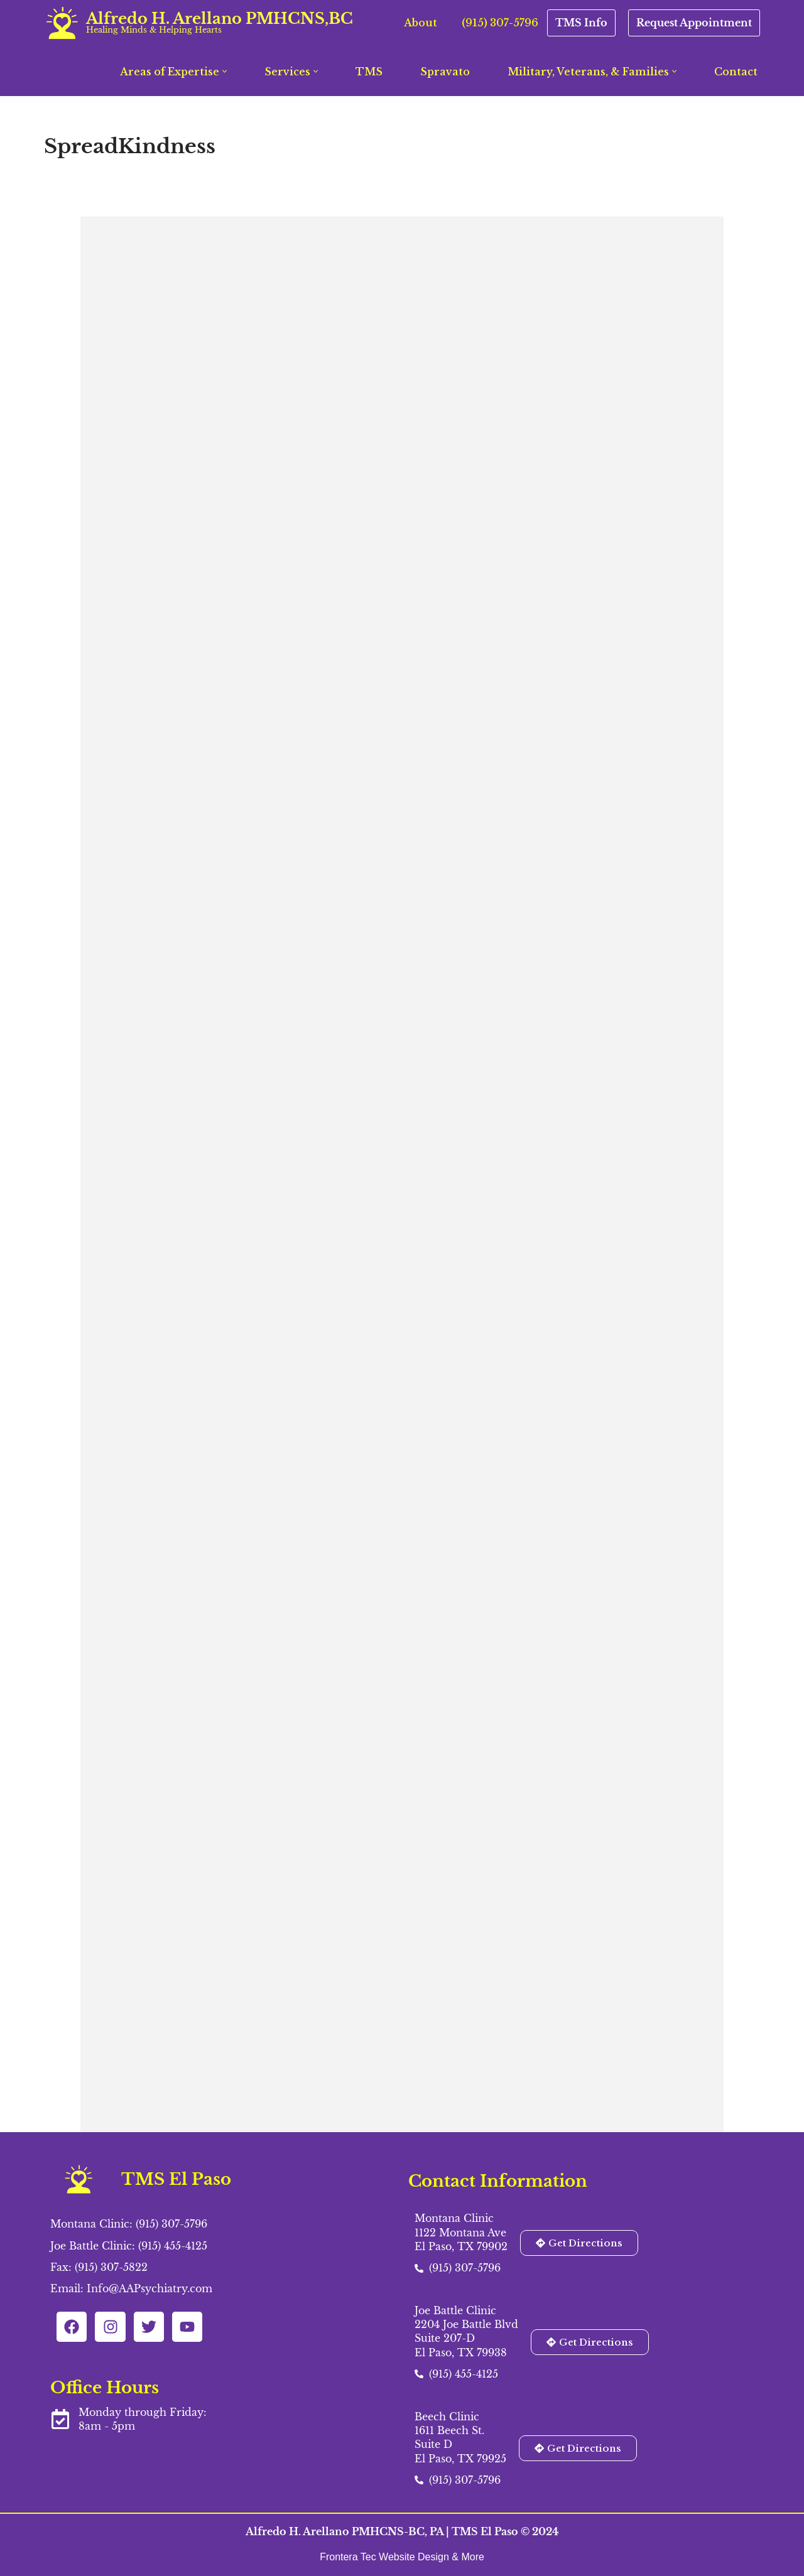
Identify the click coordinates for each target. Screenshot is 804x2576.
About (420, 22)
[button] (224, 71)
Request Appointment (694, 22)
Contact (736, 71)
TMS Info (581, 22)
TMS (369, 71)
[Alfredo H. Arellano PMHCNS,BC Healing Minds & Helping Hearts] (198, 23)
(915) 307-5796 (500, 22)
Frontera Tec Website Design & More (402, 2557)
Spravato (445, 71)
